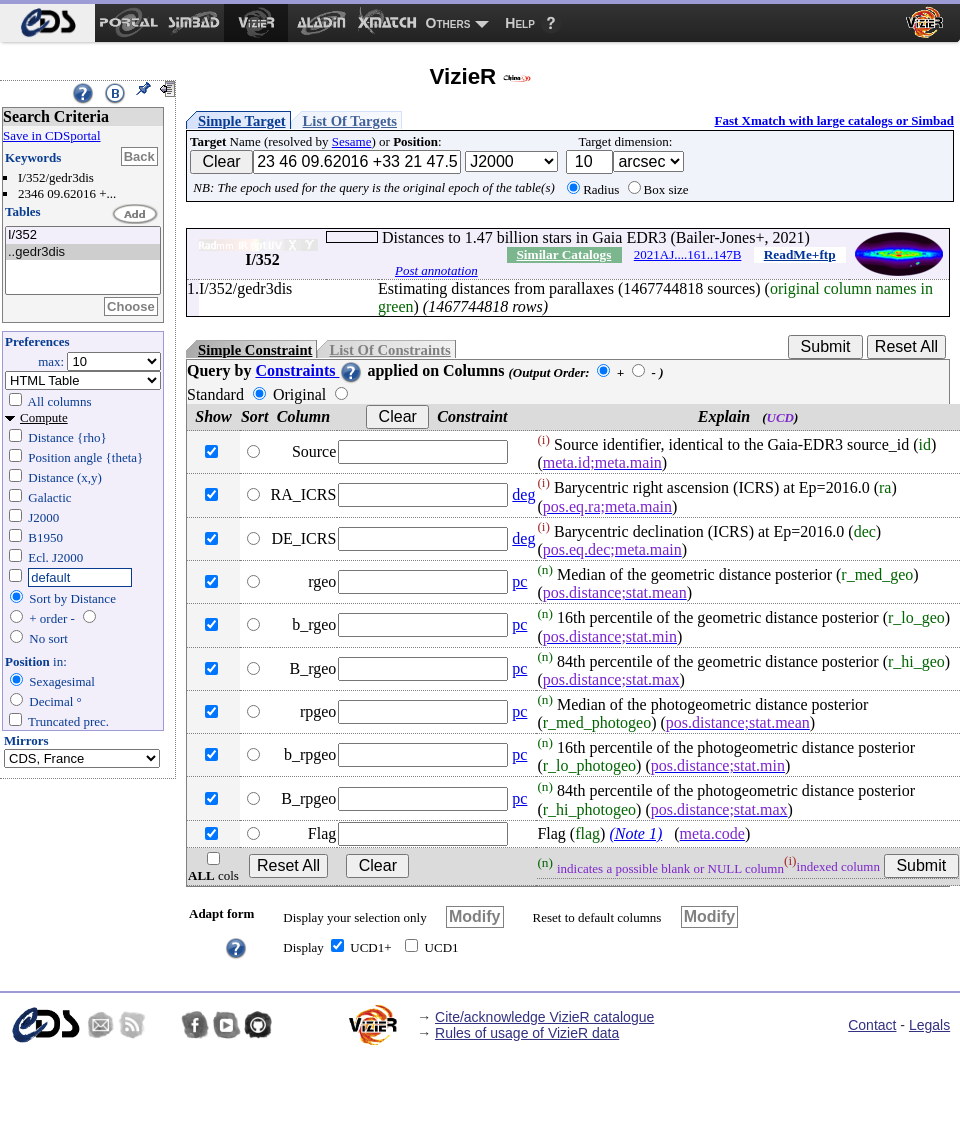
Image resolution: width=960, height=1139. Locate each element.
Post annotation (436, 270)
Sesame (352, 141)
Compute (44, 417)
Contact (872, 1025)
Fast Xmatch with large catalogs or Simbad (834, 120)
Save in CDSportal (52, 135)
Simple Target (242, 121)
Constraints (309, 370)
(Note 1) (635, 833)
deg (523, 494)
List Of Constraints (389, 350)
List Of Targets (350, 121)
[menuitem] (47, 23)
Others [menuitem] (448, 23)
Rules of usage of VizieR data (527, 1033)
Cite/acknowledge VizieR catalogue (544, 1017)
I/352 (83, 235)
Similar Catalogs (563, 254)
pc (519, 581)
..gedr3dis (83, 252)
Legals (929, 1025)
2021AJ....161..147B (688, 254)
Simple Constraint (255, 350)
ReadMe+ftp (800, 254)
